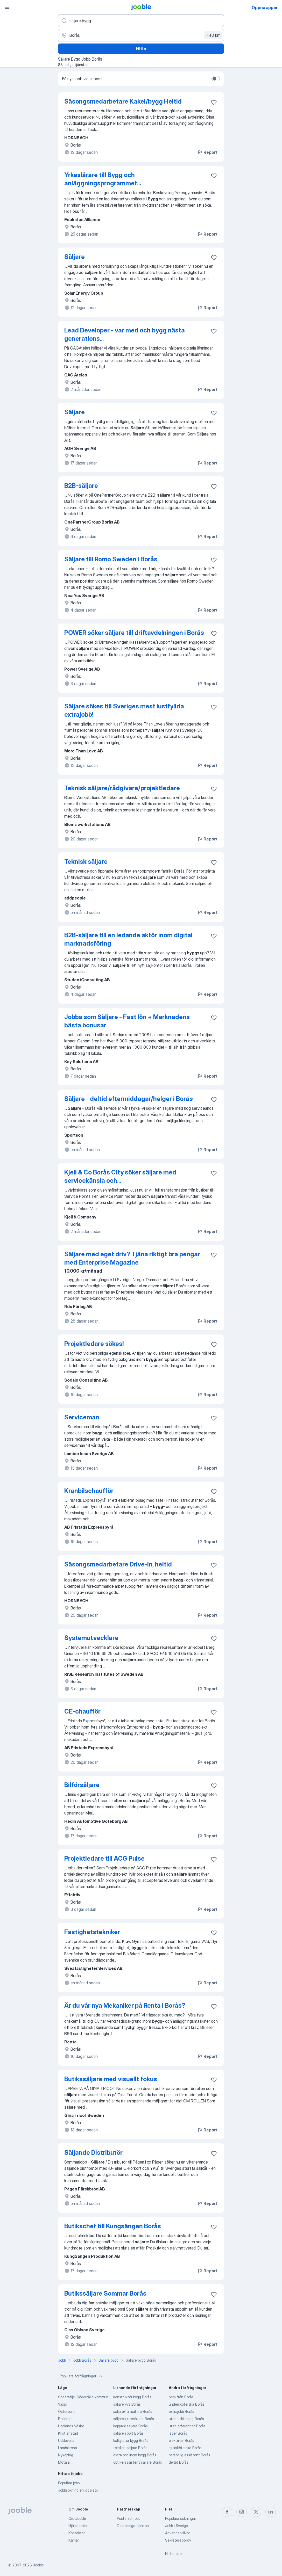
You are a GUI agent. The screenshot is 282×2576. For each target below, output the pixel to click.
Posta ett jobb (128, 2518)
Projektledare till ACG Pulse (104, 1858)
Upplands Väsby (71, 2426)
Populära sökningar (180, 2518)
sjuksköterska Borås (185, 2448)
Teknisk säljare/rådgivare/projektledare (122, 788)
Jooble (38, 2565)
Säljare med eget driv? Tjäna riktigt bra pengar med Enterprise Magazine (132, 1258)
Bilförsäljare (82, 1785)
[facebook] (227, 2512)
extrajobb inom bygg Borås (134, 2455)
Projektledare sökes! (94, 1343)
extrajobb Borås (181, 2411)
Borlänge (65, 2419)
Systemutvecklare (91, 1638)
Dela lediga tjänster (133, 2525)
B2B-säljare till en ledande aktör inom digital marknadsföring (128, 939)
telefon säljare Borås (130, 2448)
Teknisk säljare (86, 861)
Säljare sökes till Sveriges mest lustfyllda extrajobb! (124, 710)
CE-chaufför (82, 1711)
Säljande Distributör (93, 2152)
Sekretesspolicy (178, 2540)
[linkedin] (270, 2512)
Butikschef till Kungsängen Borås (112, 2226)
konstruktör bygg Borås (132, 2397)
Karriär (73, 2540)
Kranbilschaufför (89, 1490)
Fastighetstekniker (92, 1932)
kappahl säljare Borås (130, 2426)
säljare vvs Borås (127, 2404)
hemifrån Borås (181, 2397)
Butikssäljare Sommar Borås (105, 2293)
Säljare (74, 256)
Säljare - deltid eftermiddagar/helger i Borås (128, 1098)
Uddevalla (66, 2440)
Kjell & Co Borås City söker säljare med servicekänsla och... (120, 1176)
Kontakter (76, 2533)
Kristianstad (68, 2433)
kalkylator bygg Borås (130, 2440)
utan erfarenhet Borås (187, 2426)
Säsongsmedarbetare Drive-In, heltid (118, 1564)
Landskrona (67, 2448)
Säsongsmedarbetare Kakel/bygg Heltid (123, 101)
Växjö (62, 2404)
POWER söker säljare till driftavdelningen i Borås (134, 632)
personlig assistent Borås (189, 2455)
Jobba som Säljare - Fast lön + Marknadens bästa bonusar (127, 1021)
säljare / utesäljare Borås (133, 2419)
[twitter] (256, 2512)
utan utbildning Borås (186, 2419)
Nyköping (65, 2455)
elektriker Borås (181, 2440)
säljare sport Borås (128, 2433)
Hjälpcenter (77, 2525)
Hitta (141, 48)
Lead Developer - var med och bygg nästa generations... (124, 334)
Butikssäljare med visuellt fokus (110, 2079)
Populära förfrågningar (81, 2376)
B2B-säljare (81, 485)
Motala (64, 2462)
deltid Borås (178, 2462)
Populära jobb (69, 2483)
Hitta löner (174, 2553)
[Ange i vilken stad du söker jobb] (141, 35)
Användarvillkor (177, 2533)
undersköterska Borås (187, 2404)
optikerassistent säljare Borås (137, 2462)
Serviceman (81, 1417)
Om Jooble (77, 2518)
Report (207, 152)
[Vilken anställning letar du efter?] (141, 20)
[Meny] (7, 7)
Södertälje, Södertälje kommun (83, 2397)
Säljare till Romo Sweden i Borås (110, 559)
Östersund (66, 2411)
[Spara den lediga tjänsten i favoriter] (213, 102)
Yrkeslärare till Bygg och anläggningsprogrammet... (102, 179)
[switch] (216, 78)
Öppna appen (265, 7)
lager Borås (178, 2433)
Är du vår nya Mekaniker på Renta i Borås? (124, 2005)
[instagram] (241, 2512)
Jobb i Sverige (176, 2525)
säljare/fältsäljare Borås (132, 2411)
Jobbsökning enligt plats (78, 2490)
